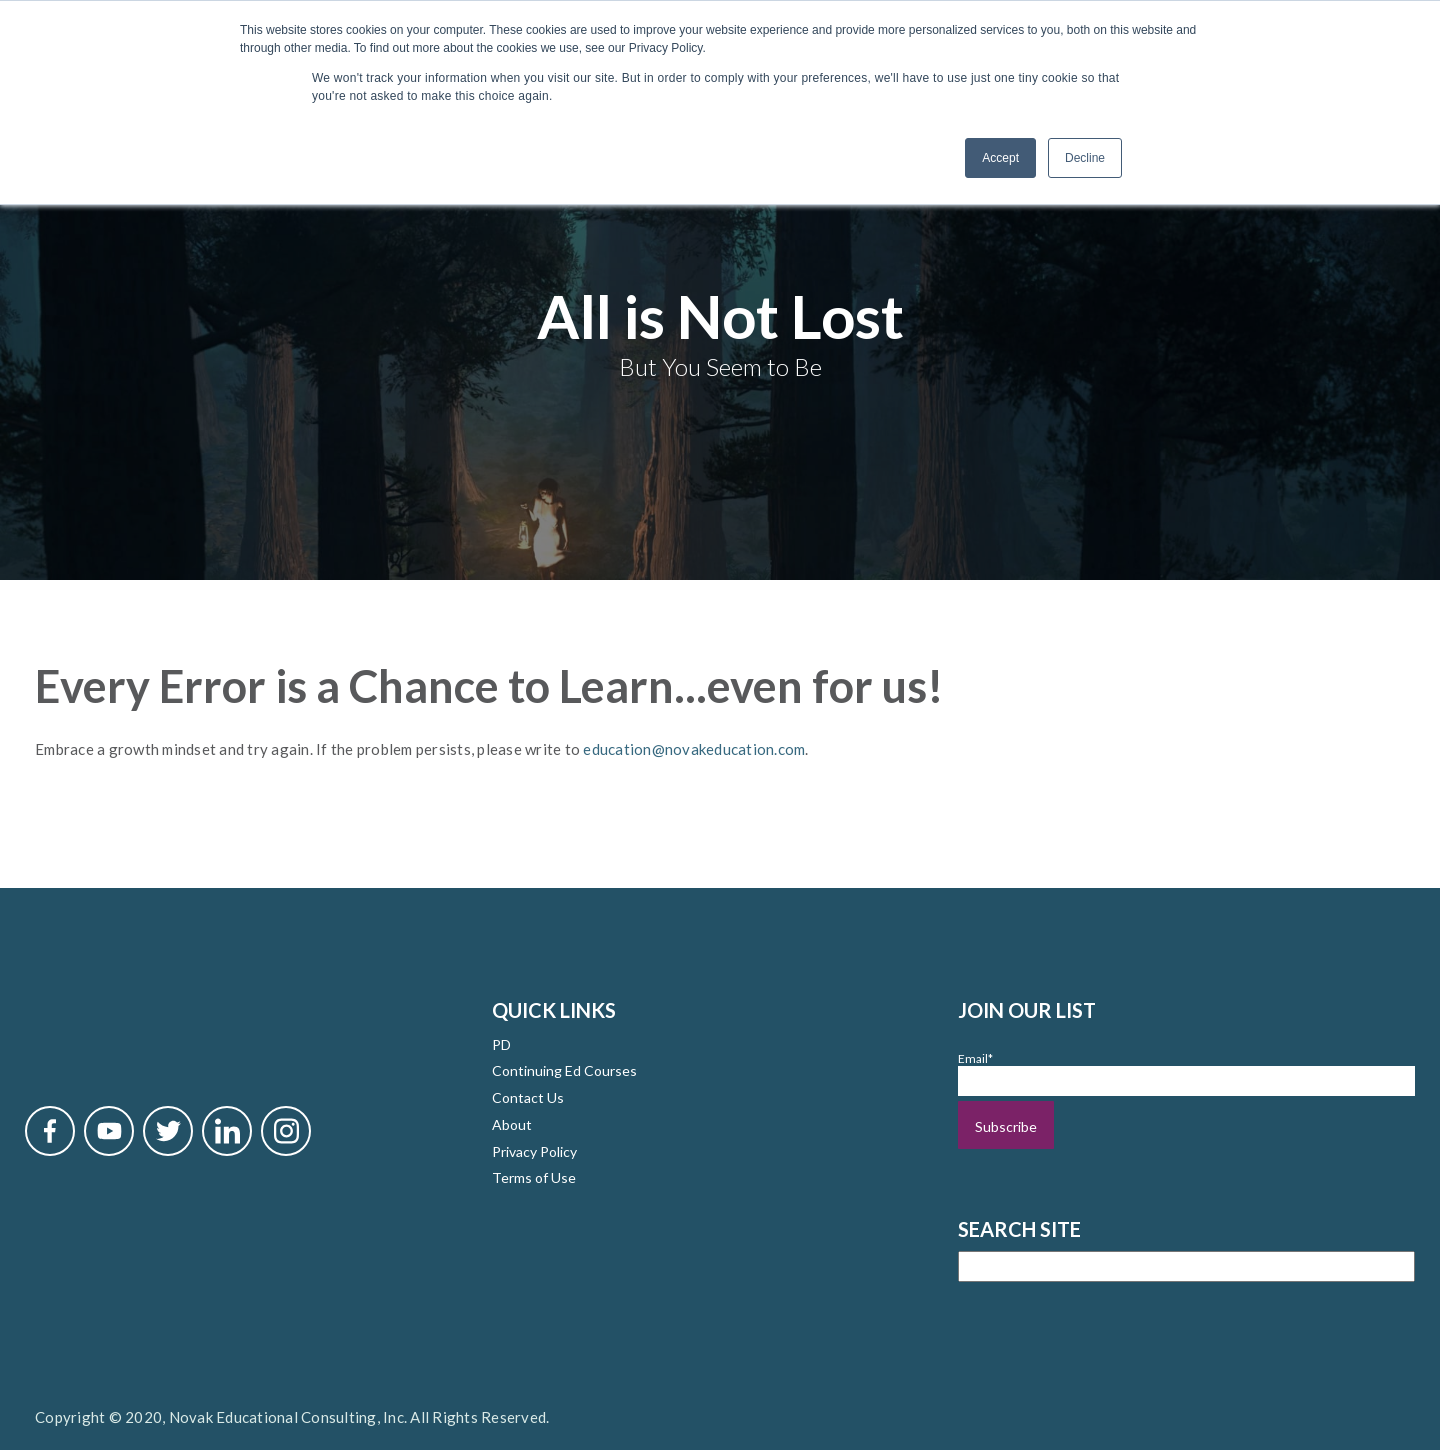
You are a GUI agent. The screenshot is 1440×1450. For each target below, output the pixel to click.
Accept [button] (1000, 158)
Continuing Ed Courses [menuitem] (564, 1068)
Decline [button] (1085, 158)
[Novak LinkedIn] (227, 1127)
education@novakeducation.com (694, 746)
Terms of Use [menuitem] (534, 1175)
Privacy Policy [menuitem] (534, 1148)
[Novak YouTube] (109, 1127)
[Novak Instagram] (286, 1127)
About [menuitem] (512, 1121)
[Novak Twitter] (168, 1127)
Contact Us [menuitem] (528, 1095)
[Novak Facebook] (50, 1127)
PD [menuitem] (501, 1041)
